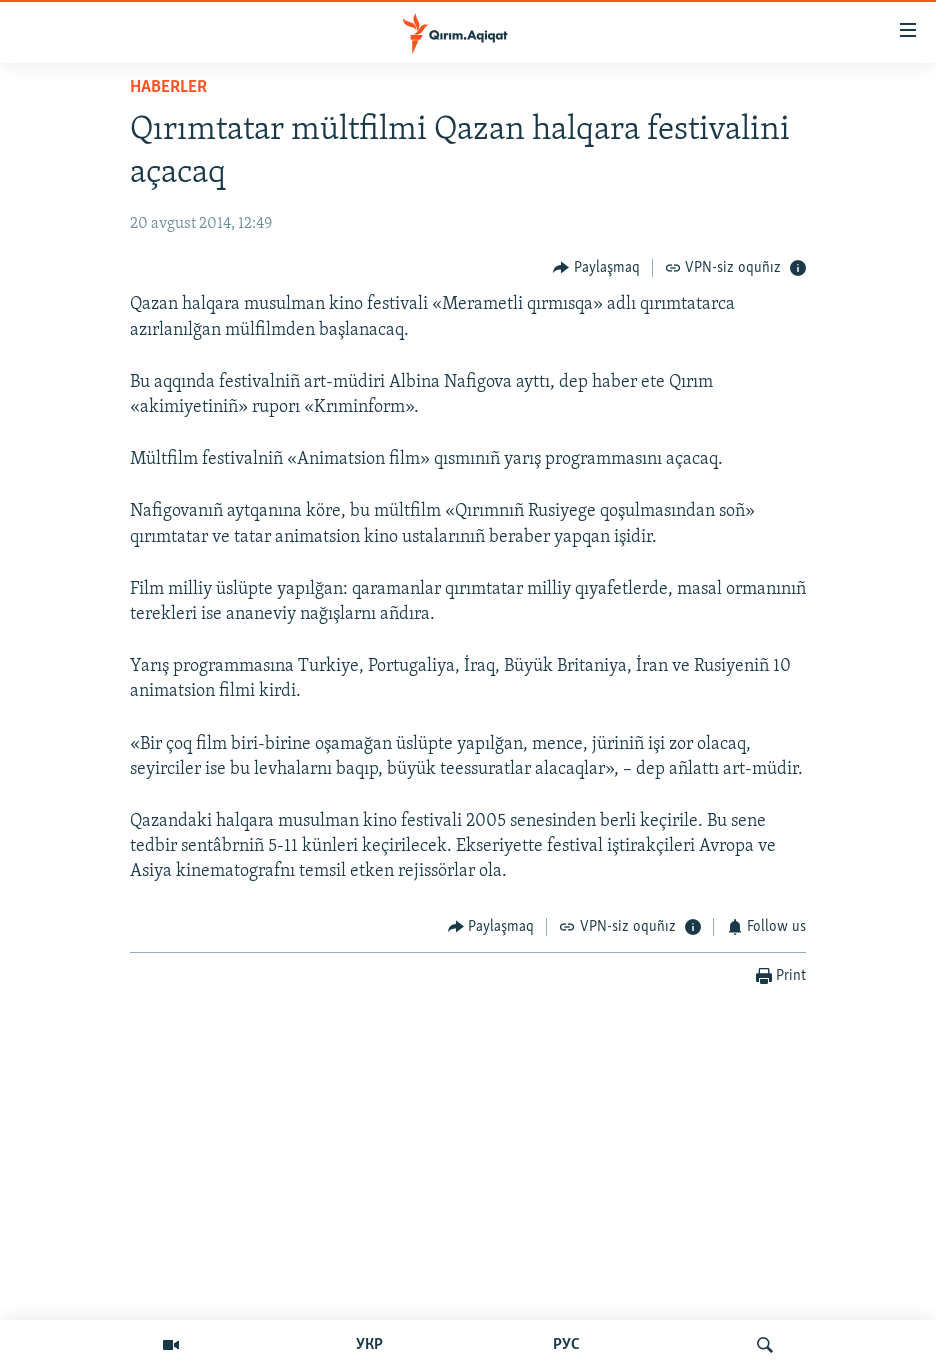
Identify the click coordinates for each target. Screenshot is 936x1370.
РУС (566, 1345)
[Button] (596, 267)
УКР (369, 1345)
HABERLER (168, 87)
